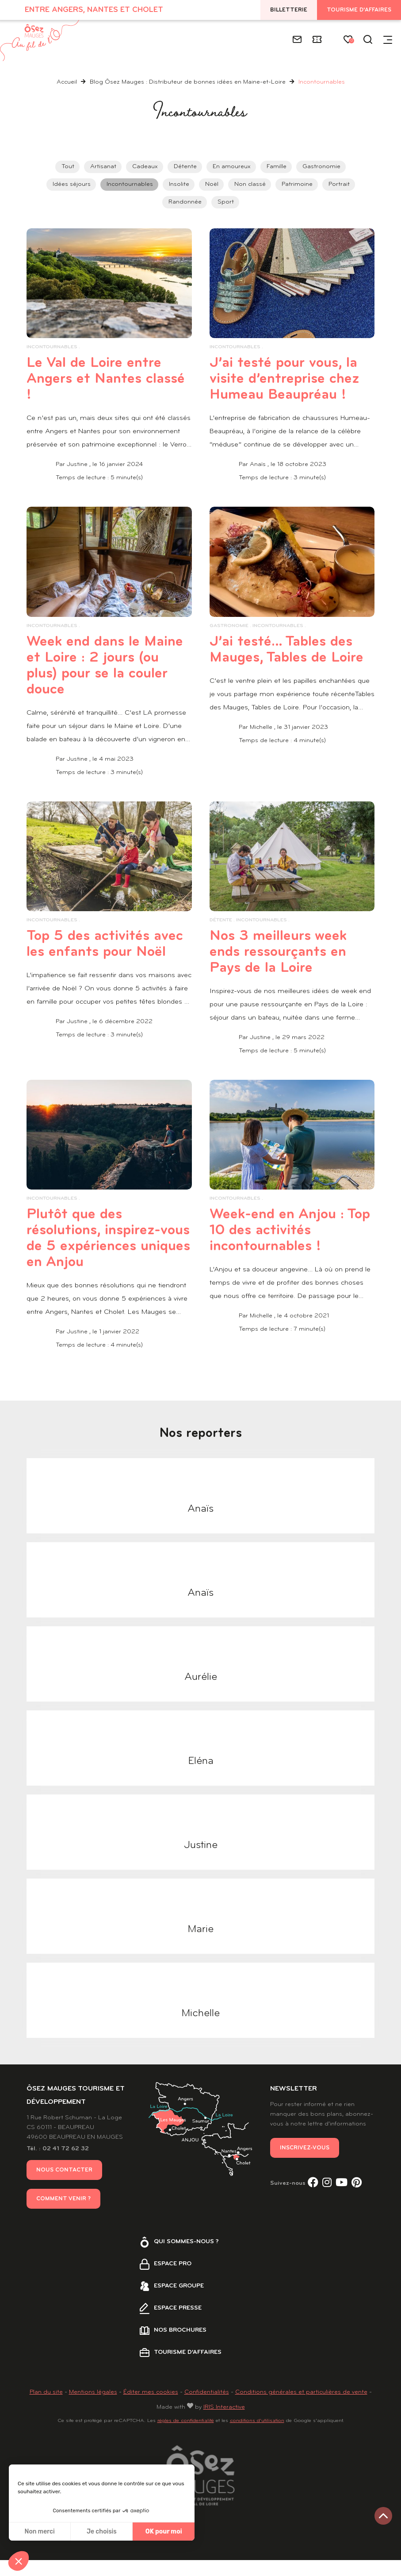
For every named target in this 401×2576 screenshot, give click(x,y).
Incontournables (130, 184)
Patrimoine (297, 184)
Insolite (179, 184)
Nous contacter (64, 2186)
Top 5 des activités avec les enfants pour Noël (103, 968)
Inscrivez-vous (304, 2164)
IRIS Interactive (224, 2423)
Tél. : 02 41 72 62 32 (58, 2164)
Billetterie (288, 10)
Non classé (250, 184)
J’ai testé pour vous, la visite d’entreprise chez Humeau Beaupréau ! (291, 387)
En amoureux (232, 166)
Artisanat (103, 166)
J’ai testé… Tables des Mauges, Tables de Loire (288, 673)
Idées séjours (72, 184)
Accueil (67, 82)
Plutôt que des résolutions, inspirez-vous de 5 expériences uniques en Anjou (106, 1254)
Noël (211, 184)
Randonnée (185, 202)
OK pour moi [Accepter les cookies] (163, 2531)
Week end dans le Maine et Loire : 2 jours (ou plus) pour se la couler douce (107, 681)
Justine (201, 1861)
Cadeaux (145, 166)
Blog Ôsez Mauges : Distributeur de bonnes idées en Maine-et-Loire (188, 82)
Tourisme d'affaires (359, 10)
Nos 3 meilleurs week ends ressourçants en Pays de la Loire (286, 968)
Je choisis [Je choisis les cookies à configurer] (102, 2531)
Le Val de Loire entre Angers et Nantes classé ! (101, 379)
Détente (185, 166)
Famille (276, 166)
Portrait (339, 184)
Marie (200, 1945)
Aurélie (200, 1693)
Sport (226, 202)
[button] (18, 2561)
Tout (67, 166)
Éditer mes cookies (150, 2408)
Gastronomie (321, 166)
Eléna (201, 1777)
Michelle (200, 2029)
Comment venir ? (63, 2215)
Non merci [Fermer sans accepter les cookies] (39, 2531)
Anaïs (200, 1525)
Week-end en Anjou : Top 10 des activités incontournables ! (284, 1246)
